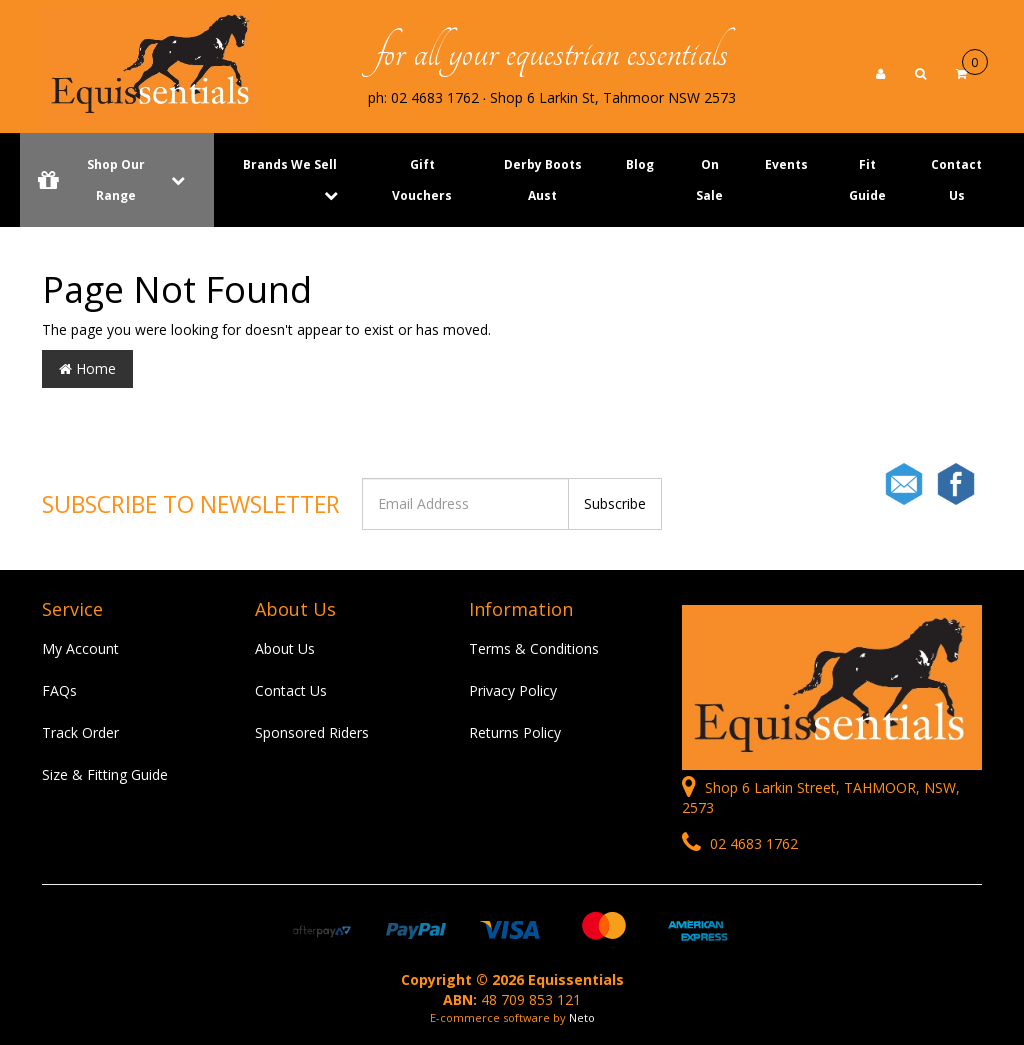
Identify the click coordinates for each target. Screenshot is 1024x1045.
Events (786, 164)
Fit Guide (867, 180)
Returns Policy (515, 732)
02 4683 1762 (740, 843)
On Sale (709, 180)
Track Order (80, 732)
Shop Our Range (117, 180)
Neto (582, 1017)
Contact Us (956, 180)
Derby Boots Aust (543, 180)
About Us (285, 648)
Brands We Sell (290, 164)
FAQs (59, 690)
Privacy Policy (513, 690)
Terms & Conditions (534, 648)
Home (87, 368)
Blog (640, 164)
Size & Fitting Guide (105, 774)
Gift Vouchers (422, 180)
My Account (80, 648)
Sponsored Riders (312, 732)
